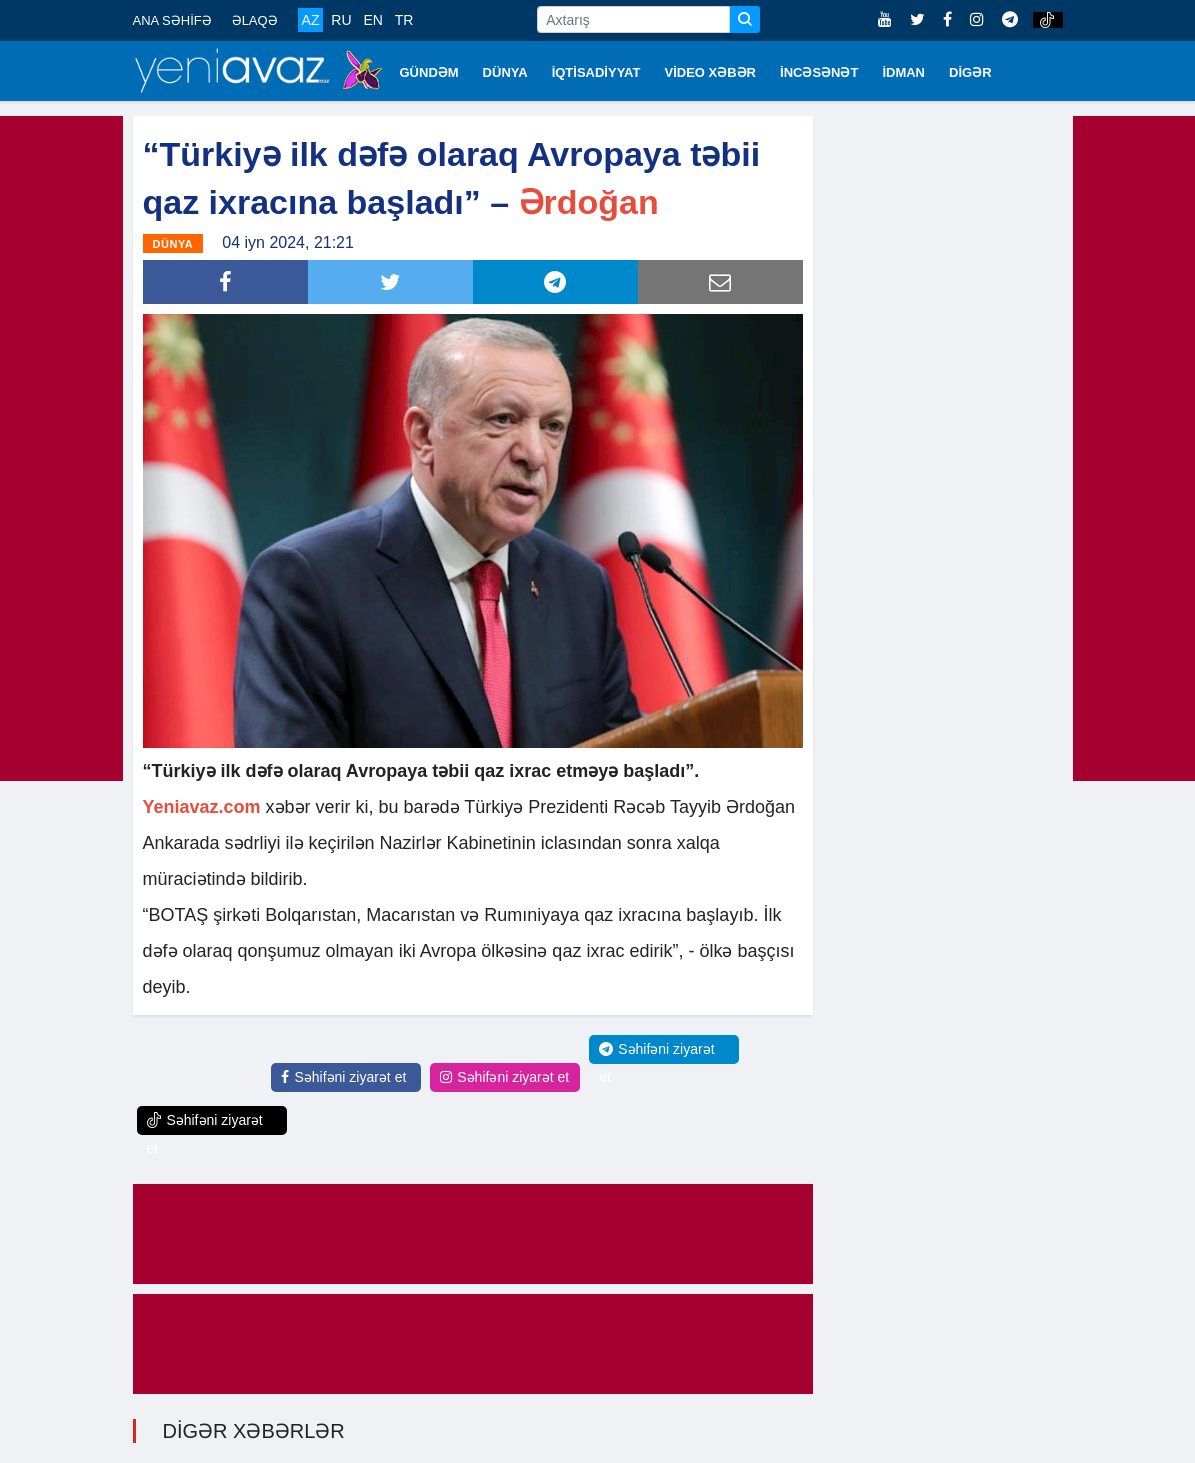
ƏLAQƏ (255, 20)
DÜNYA (505, 72)
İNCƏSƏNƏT (819, 72)
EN (372, 20)
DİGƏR (970, 72)
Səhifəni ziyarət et (343, 1077)
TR (404, 20)
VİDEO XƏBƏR (711, 72)
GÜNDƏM (429, 72)
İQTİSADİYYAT (596, 72)
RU (341, 20)
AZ (311, 20)
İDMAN (903, 72)
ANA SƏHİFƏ (172, 20)
